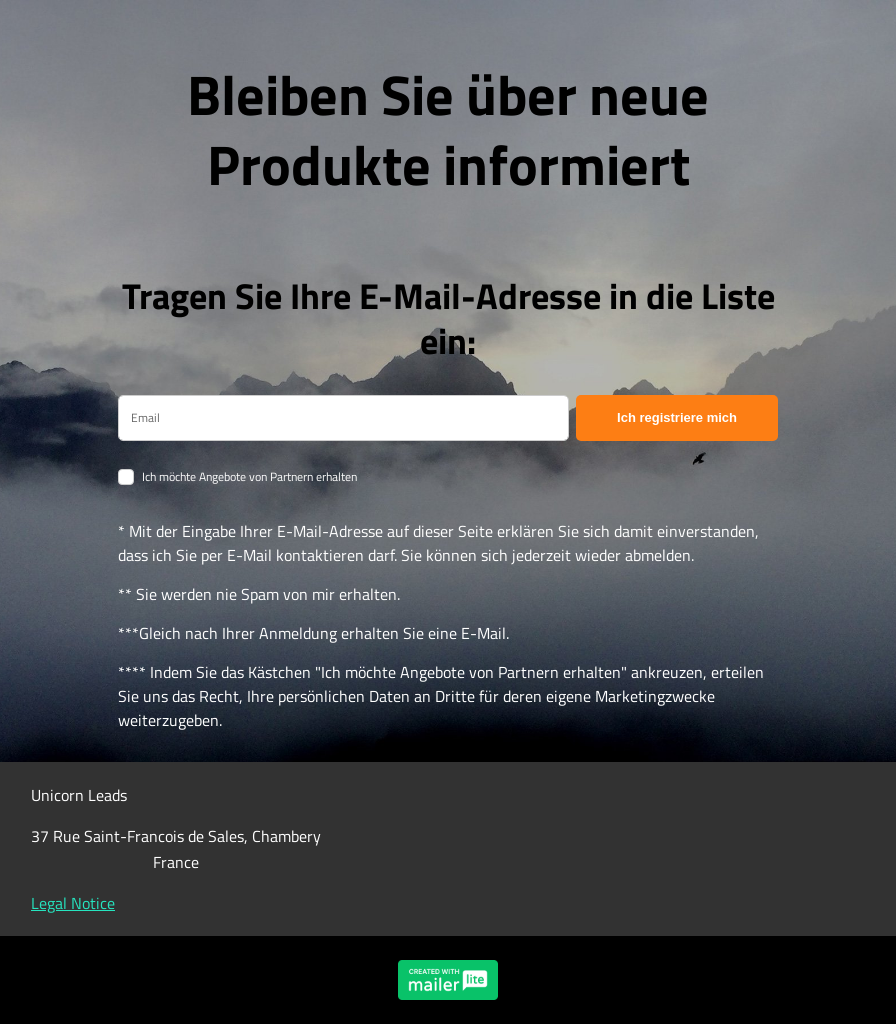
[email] (343, 418)
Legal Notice (73, 903)
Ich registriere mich (677, 417)
